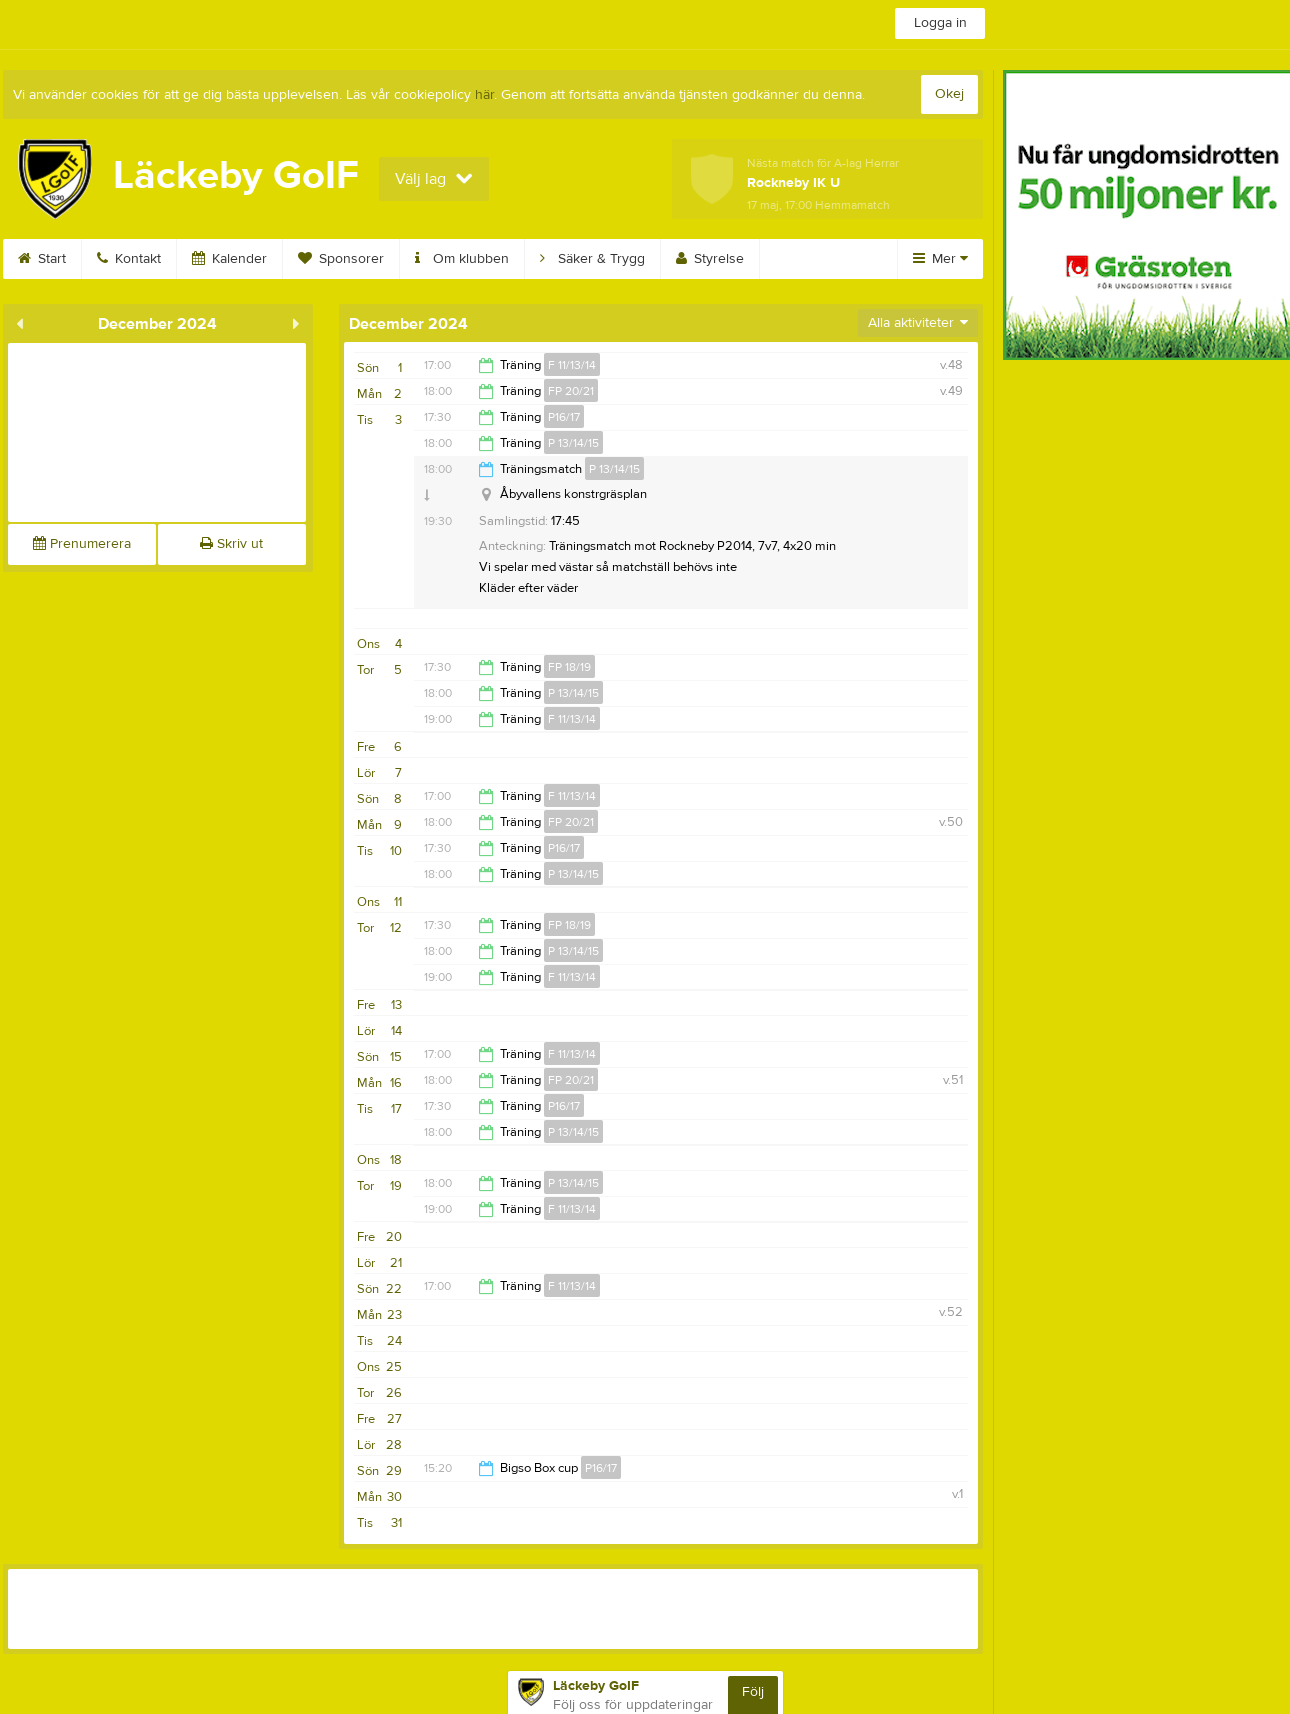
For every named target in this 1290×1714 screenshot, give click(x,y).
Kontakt (129, 259)
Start (42, 259)
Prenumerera (82, 544)
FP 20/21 (571, 391)
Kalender (229, 259)
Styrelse (710, 259)
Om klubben (462, 259)
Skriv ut (231, 544)
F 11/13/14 (572, 365)
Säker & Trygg (592, 259)
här (484, 95)
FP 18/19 (569, 667)
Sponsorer (341, 259)
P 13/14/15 (573, 443)
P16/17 (564, 417)
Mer (940, 259)
